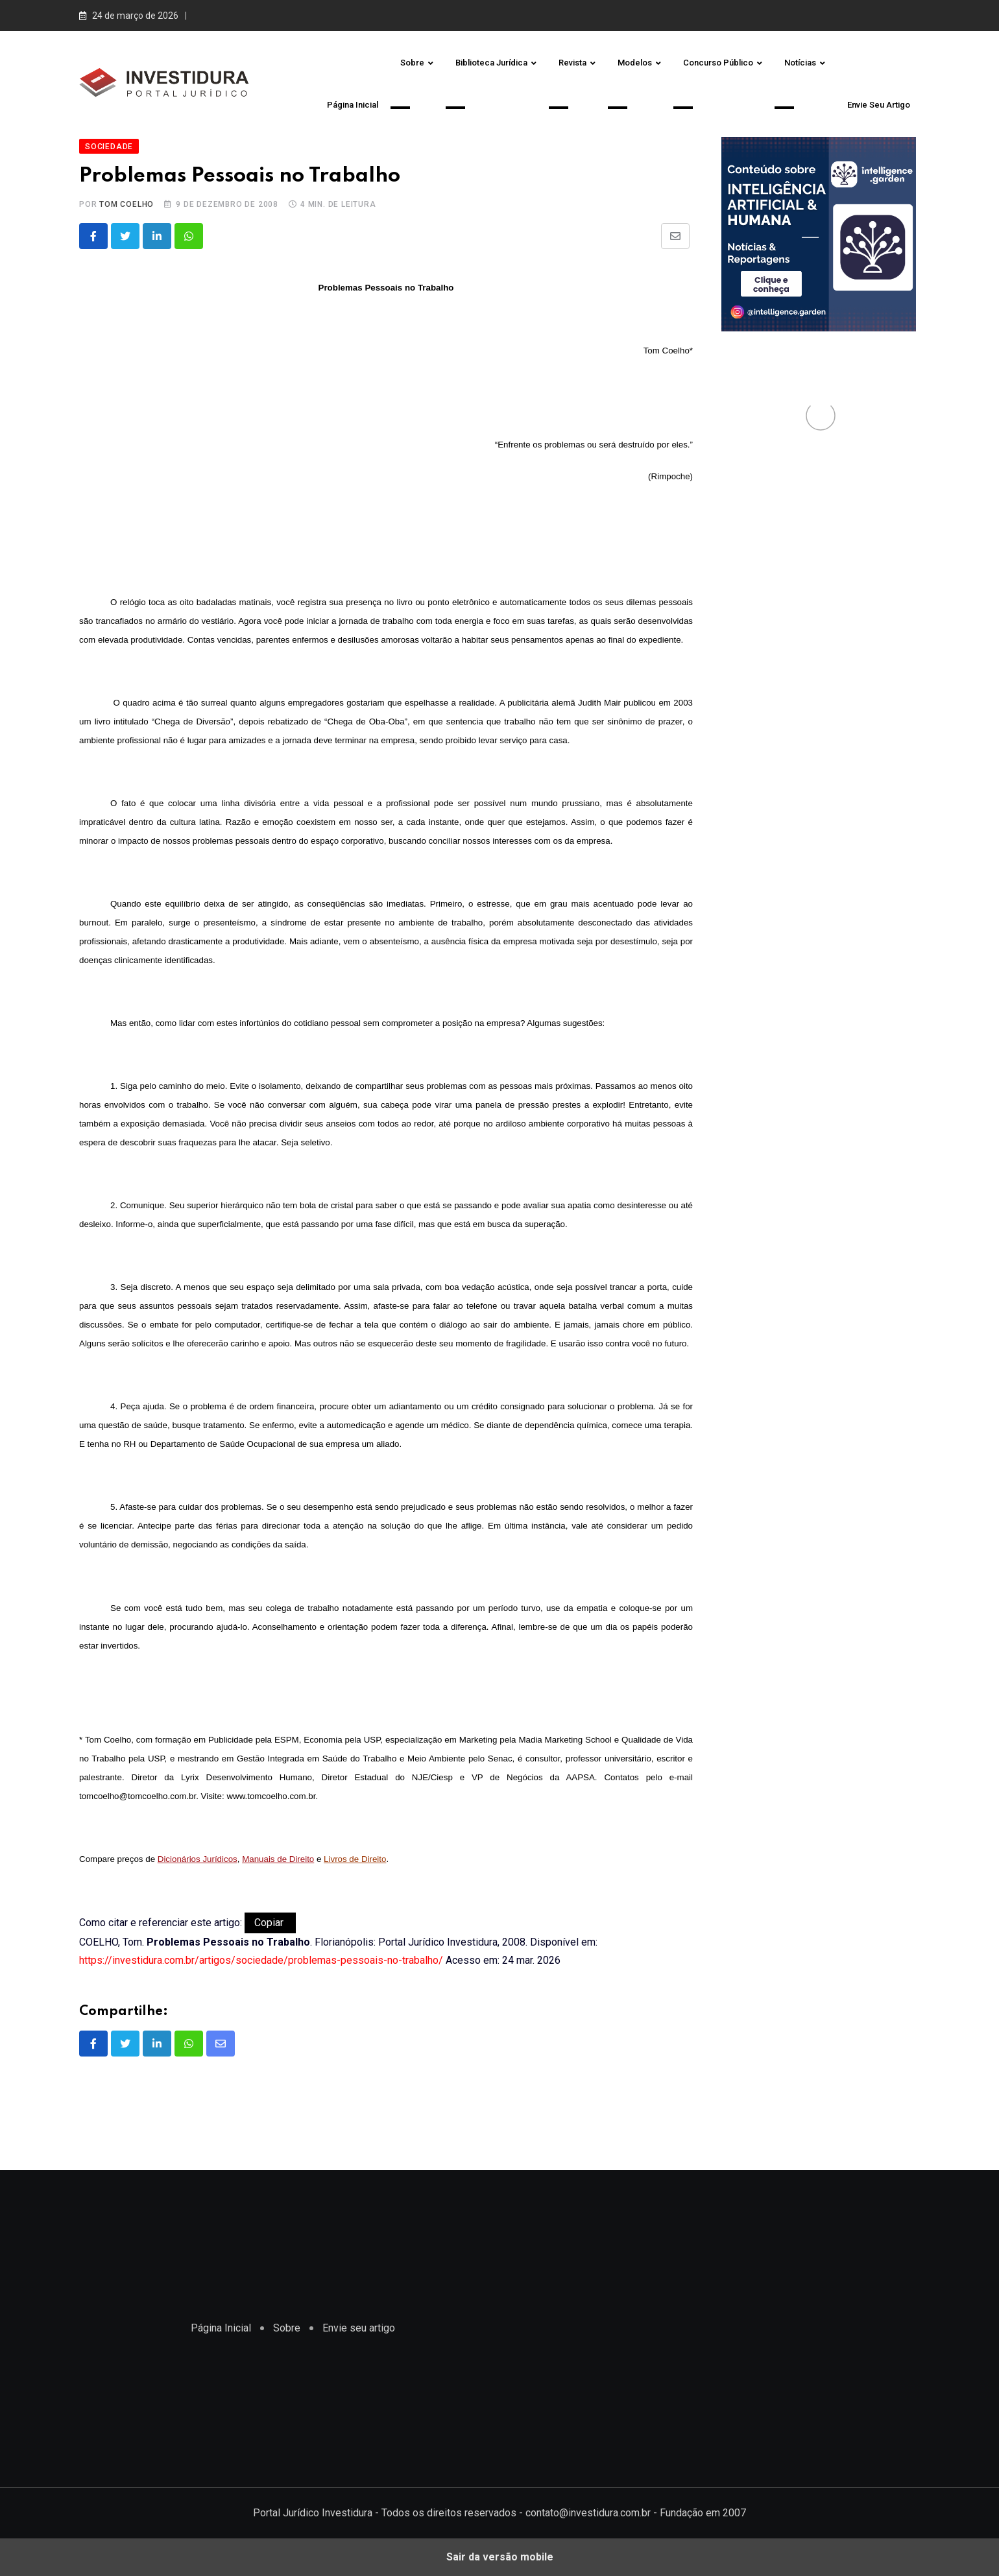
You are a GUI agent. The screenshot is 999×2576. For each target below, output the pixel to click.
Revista (572, 62)
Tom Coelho (126, 204)
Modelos (635, 62)
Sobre (412, 62)
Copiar (270, 1922)
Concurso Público (718, 62)
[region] (710, 2325)
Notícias (800, 62)
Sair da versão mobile (499, 2557)
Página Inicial (352, 105)
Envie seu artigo (878, 105)
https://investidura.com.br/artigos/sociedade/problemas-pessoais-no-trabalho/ (261, 1960)
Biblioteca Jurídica (491, 62)
